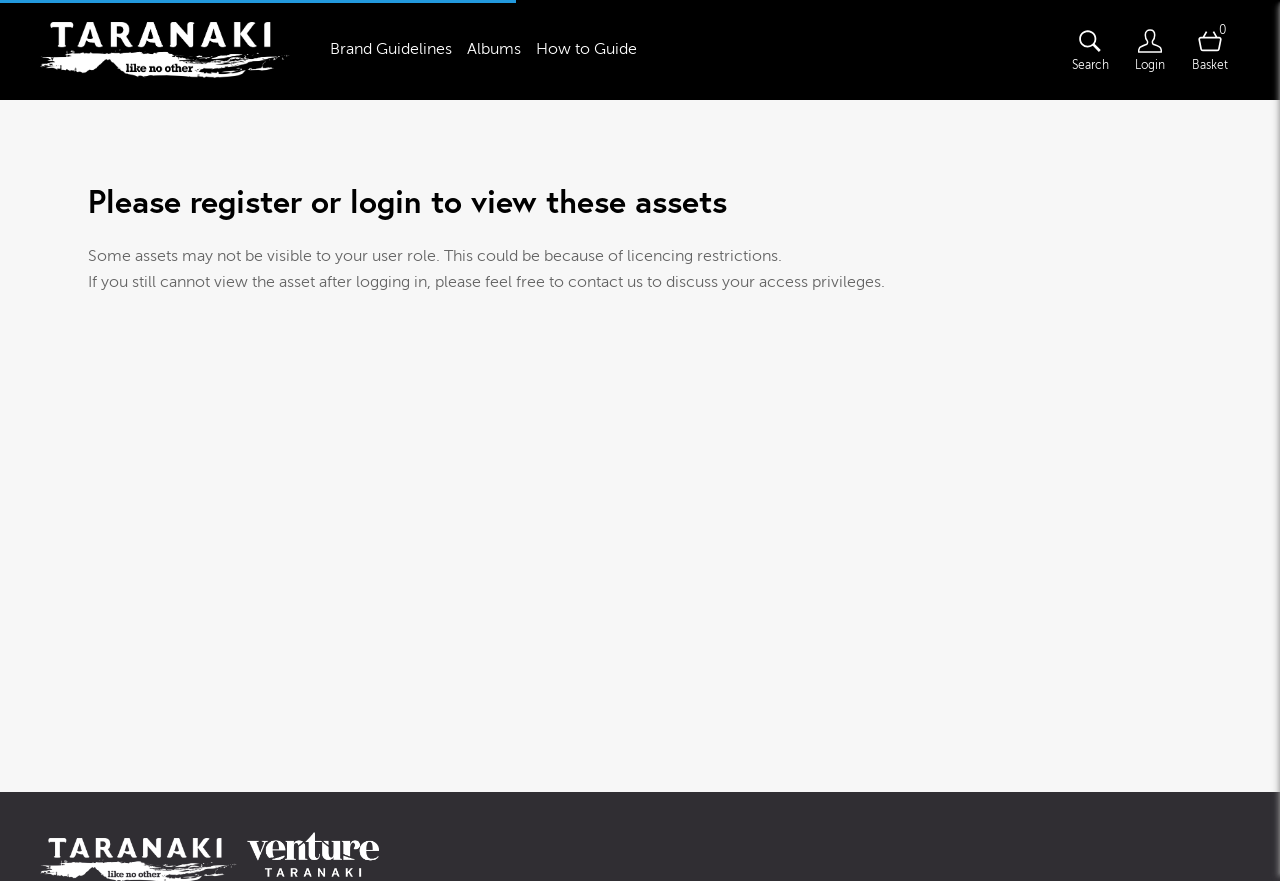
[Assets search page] (1090, 50)
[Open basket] (1210, 50)
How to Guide (586, 49)
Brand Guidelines (391, 49)
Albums (494, 49)
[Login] (1150, 50)
